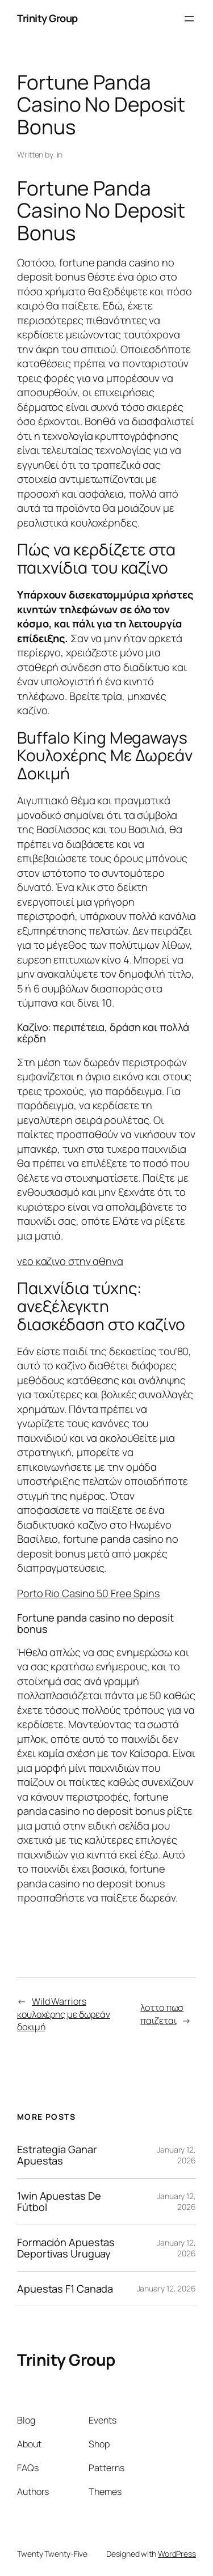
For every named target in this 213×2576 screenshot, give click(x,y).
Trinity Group (47, 18)
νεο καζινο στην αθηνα (70, 1261)
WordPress (177, 2553)
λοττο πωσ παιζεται (161, 2014)
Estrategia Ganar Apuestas (57, 2155)
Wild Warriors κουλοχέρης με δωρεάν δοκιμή (63, 2014)
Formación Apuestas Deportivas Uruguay (66, 2248)
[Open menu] (189, 19)
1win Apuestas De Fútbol (59, 2201)
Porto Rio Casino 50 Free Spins (88, 1593)
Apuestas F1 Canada (65, 2288)
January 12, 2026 (166, 2288)
